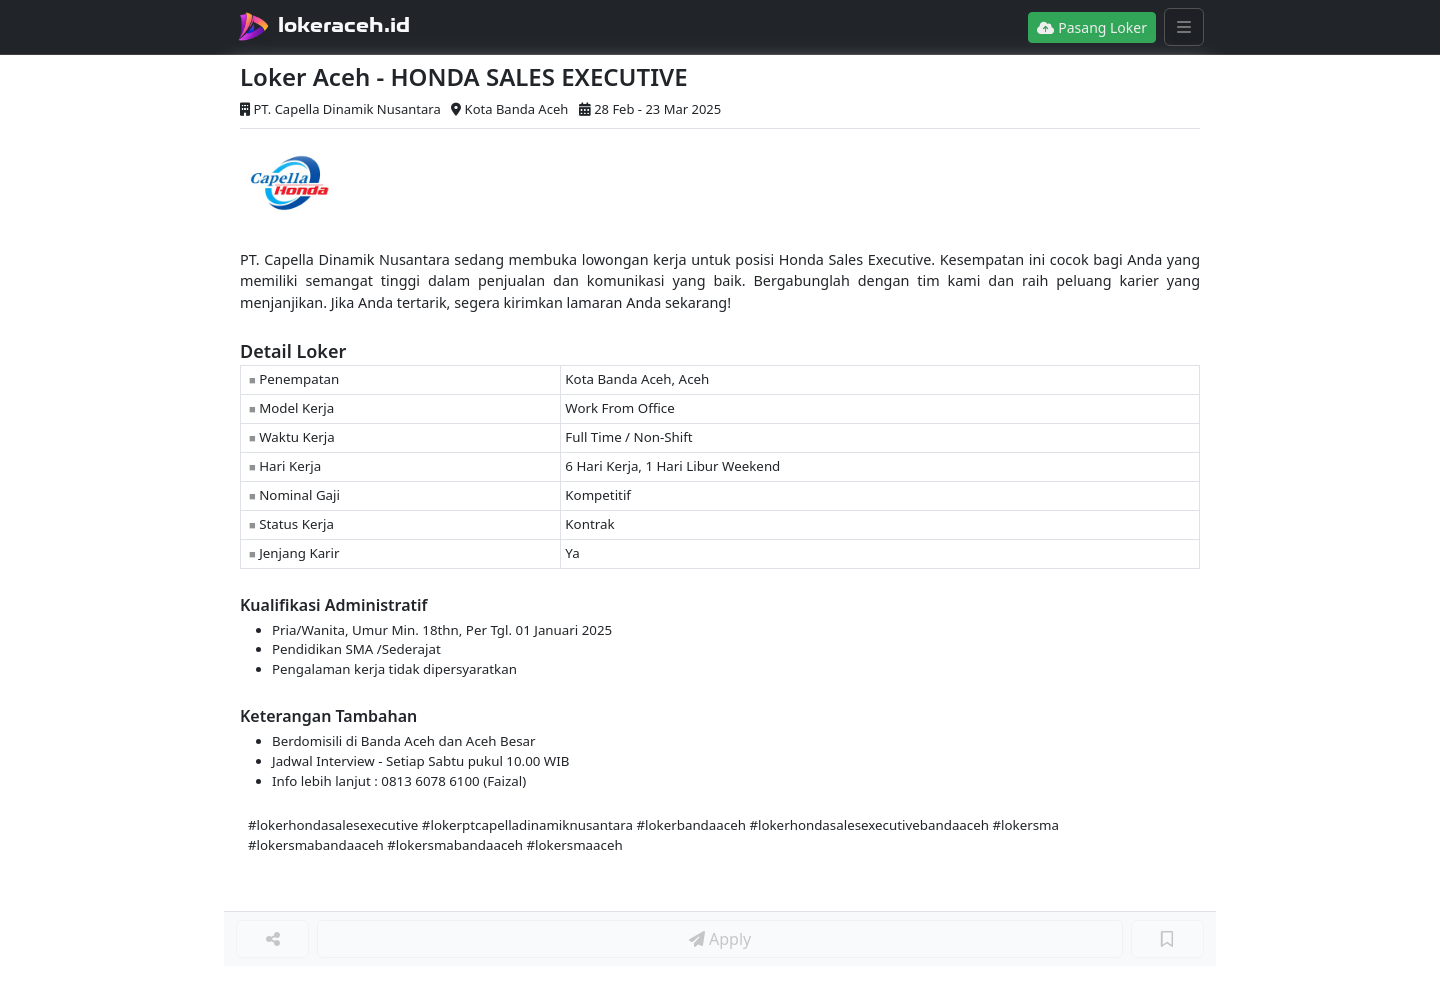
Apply (720, 939)
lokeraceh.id (344, 25)
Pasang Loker (1092, 27)
